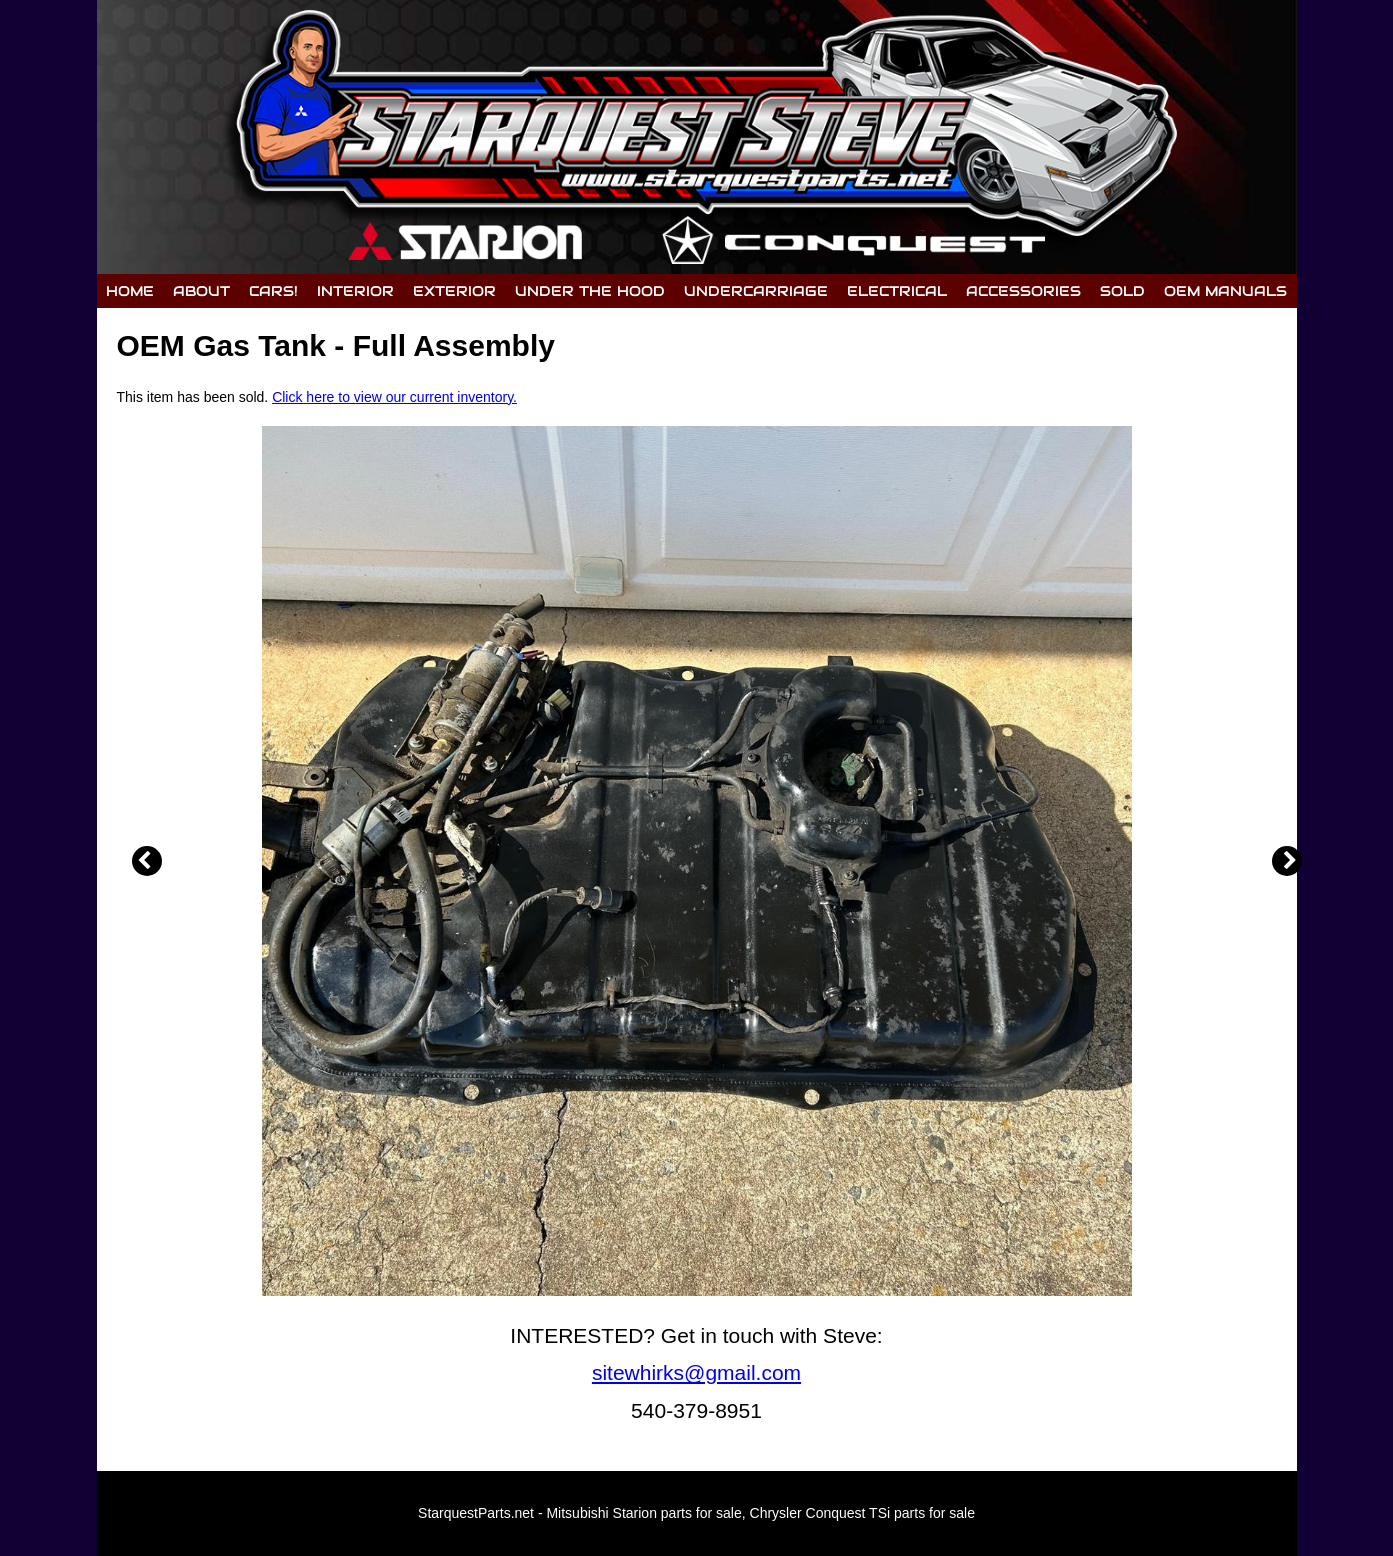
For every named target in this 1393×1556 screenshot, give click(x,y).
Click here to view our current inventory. (394, 397)
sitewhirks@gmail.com (696, 1372)
